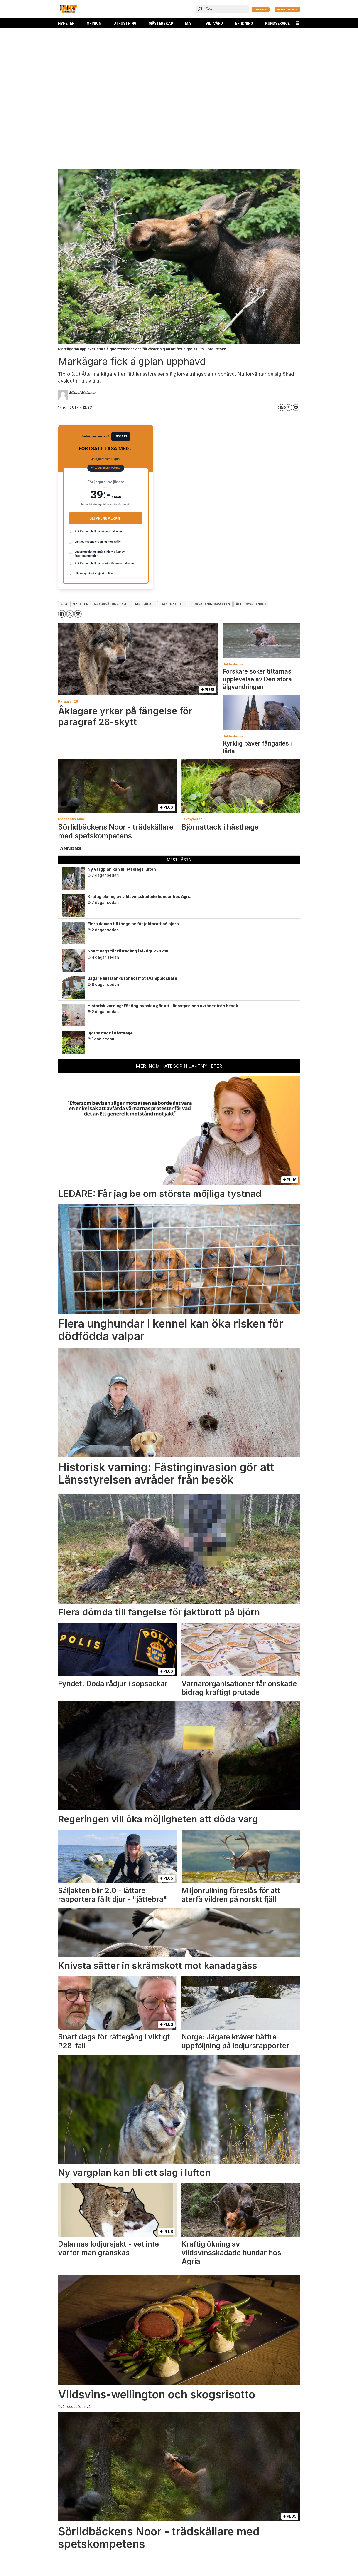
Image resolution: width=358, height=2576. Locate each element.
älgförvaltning (251, 604)
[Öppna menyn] (297, 23)
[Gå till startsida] (68, 9)
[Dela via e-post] (296, 407)
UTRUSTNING (124, 23)
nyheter (80, 604)
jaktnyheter (173, 604)
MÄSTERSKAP (161, 23)
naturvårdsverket (112, 604)
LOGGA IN (260, 9)
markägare (145, 604)
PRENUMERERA (287, 9)
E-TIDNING (244, 23)
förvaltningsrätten (210, 604)
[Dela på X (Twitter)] (288, 407)
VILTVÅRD (214, 23)
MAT (189, 23)
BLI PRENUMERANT (105, 518)
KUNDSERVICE (277, 23)
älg (64, 604)
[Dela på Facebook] (281, 407)
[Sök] (200, 9)
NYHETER (66, 23)
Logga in (121, 436)
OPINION (94, 23)
